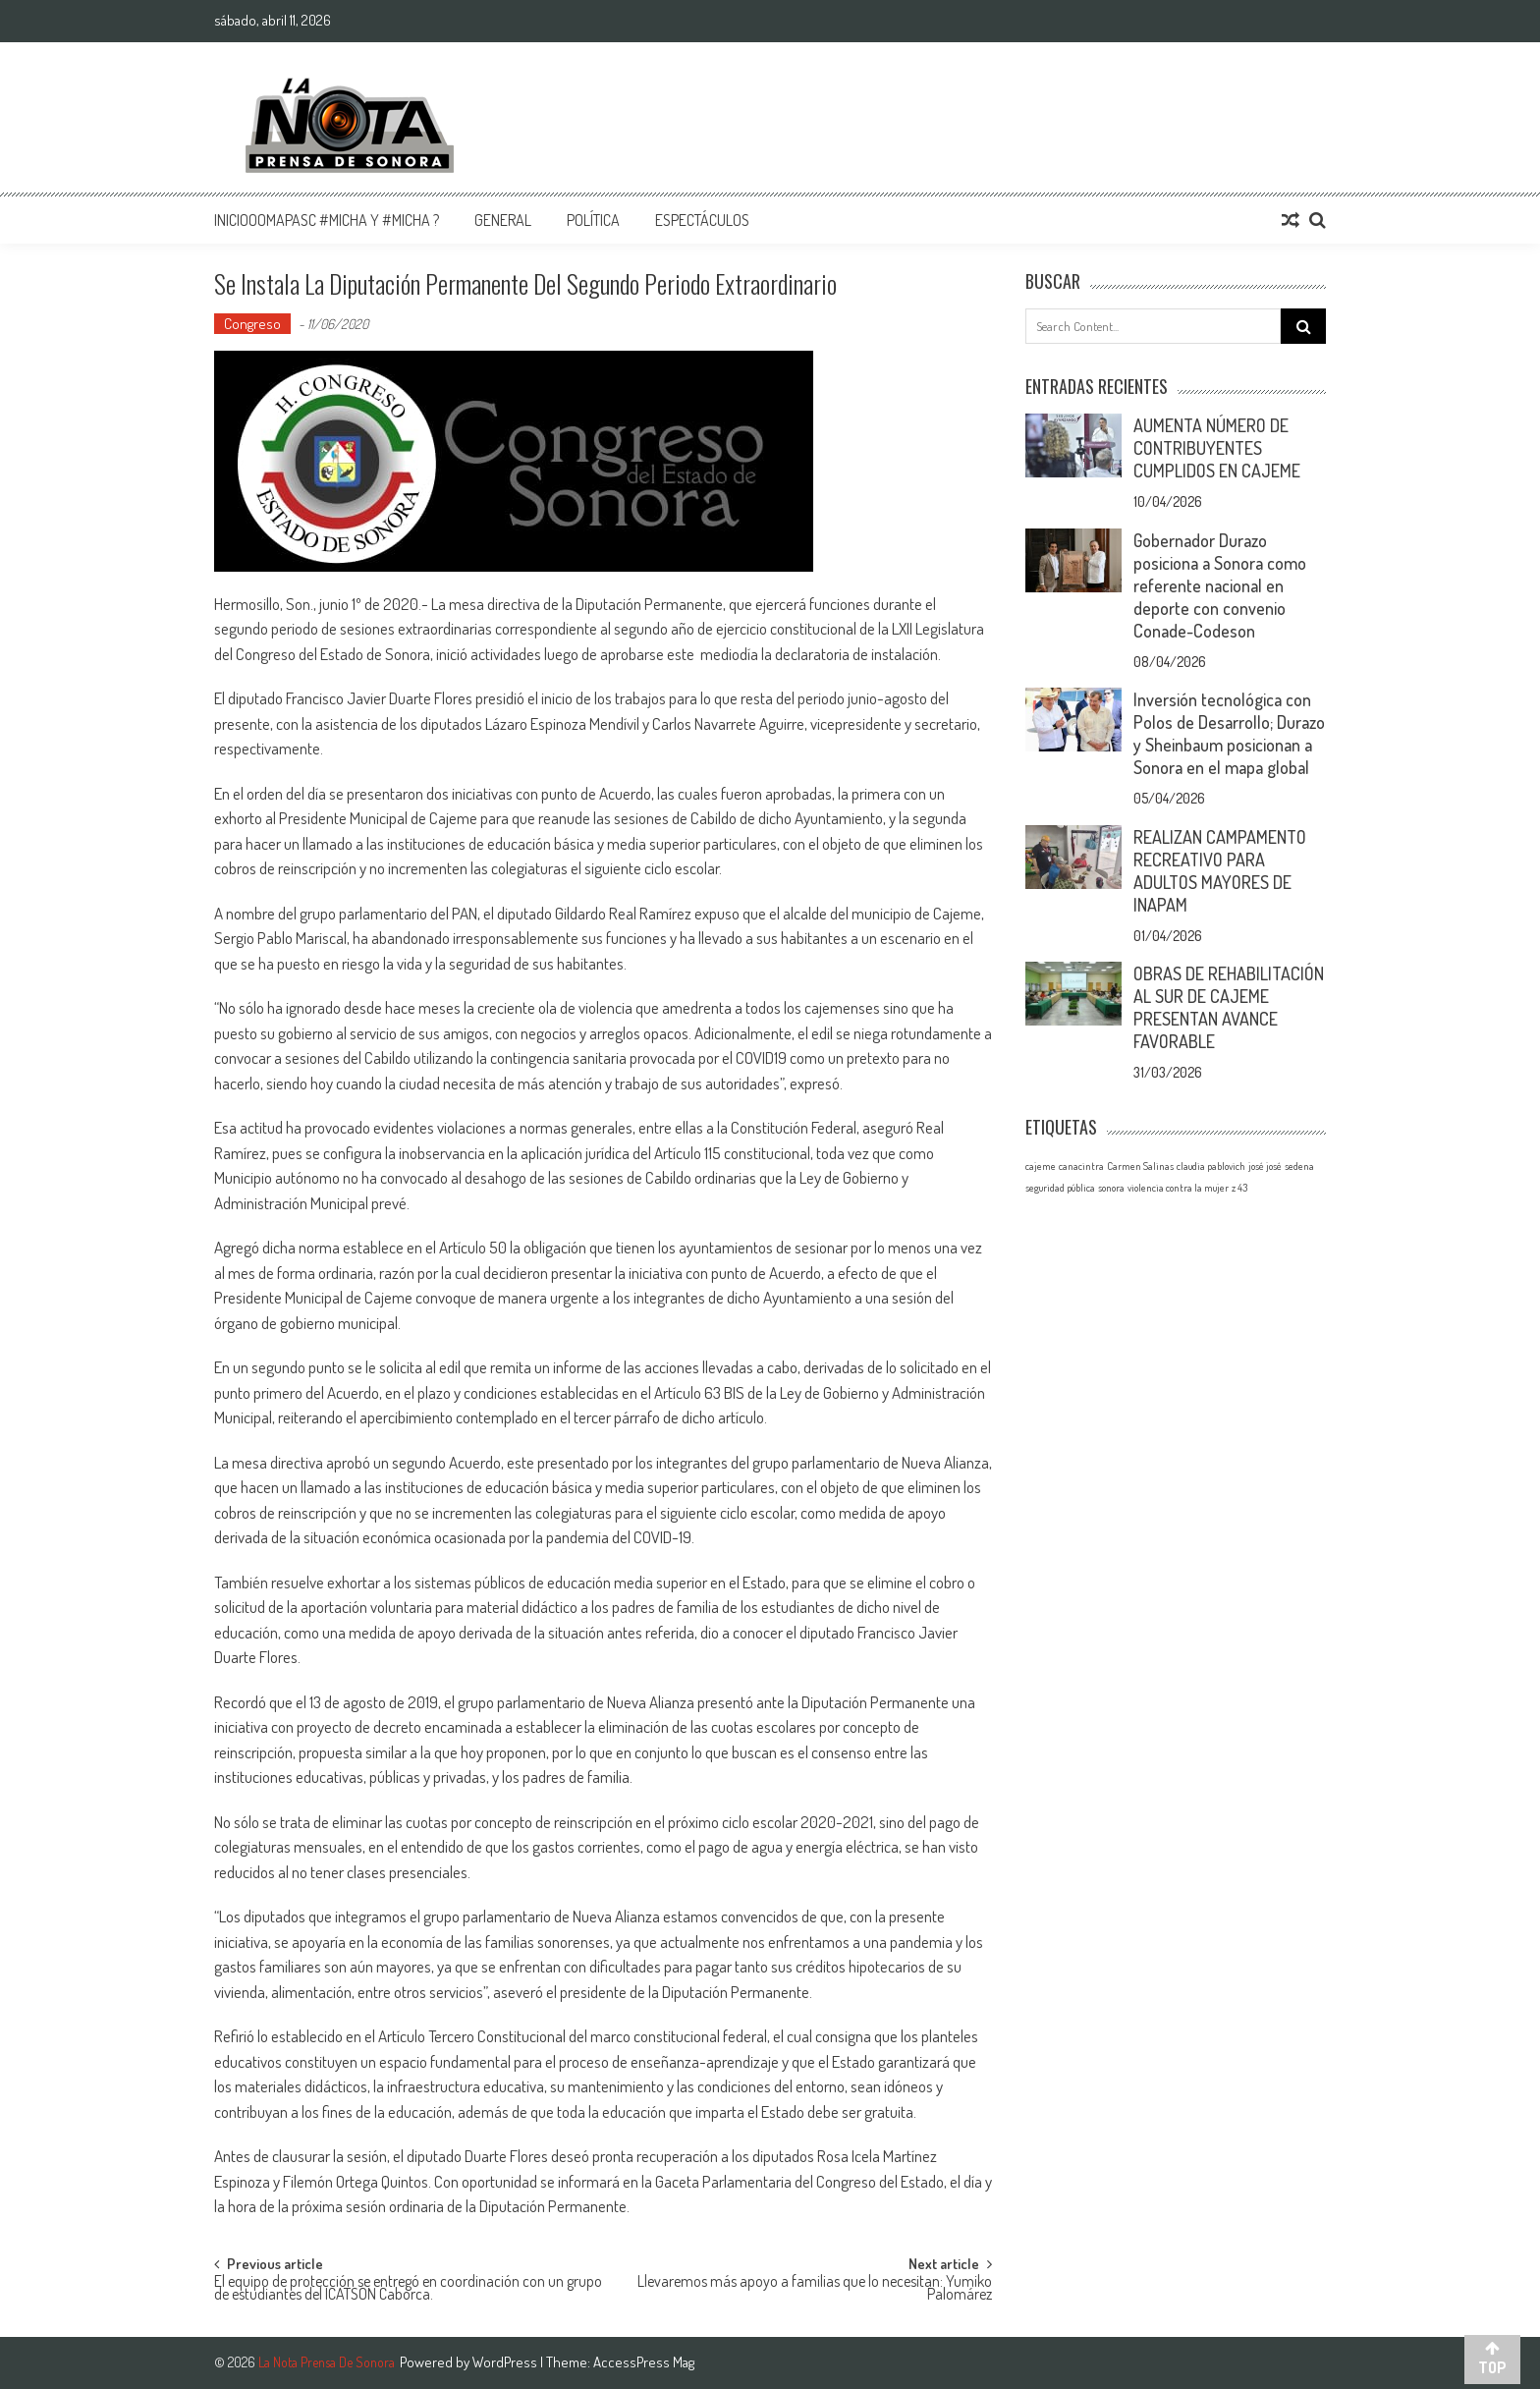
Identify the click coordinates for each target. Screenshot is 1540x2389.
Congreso (252, 323)
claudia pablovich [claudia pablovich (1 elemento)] (1211, 1166)
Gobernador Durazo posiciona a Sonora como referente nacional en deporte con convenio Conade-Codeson (1219, 585)
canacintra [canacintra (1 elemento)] (1081, 1166)
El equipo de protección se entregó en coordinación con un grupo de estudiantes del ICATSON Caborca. (408, 2289)
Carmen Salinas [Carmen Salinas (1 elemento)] (1140, 1166)
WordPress (506, 2362)
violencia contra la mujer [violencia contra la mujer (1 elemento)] (1178, 1187)
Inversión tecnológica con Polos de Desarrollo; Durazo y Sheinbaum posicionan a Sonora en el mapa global (1229, 733)
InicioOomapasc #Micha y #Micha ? (326, 220)
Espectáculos (702, 220)
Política (593, 220)
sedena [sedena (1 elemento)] (1299, 1166)
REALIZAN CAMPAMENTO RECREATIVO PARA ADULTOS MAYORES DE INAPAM (1219, 871)
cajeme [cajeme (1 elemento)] (1040, 1166)
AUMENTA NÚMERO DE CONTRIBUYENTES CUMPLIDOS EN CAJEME (1216, 448)
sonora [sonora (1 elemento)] (1111, 1187)
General (502, 220)
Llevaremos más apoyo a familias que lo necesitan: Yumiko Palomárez (814, 2289)
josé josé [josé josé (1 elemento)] (1265, 1166)
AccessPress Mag (643, 2362)
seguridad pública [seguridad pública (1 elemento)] (1060, 1187)
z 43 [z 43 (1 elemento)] (1239, 1187)
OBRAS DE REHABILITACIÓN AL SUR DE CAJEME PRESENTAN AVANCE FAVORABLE (1228, 1007)
